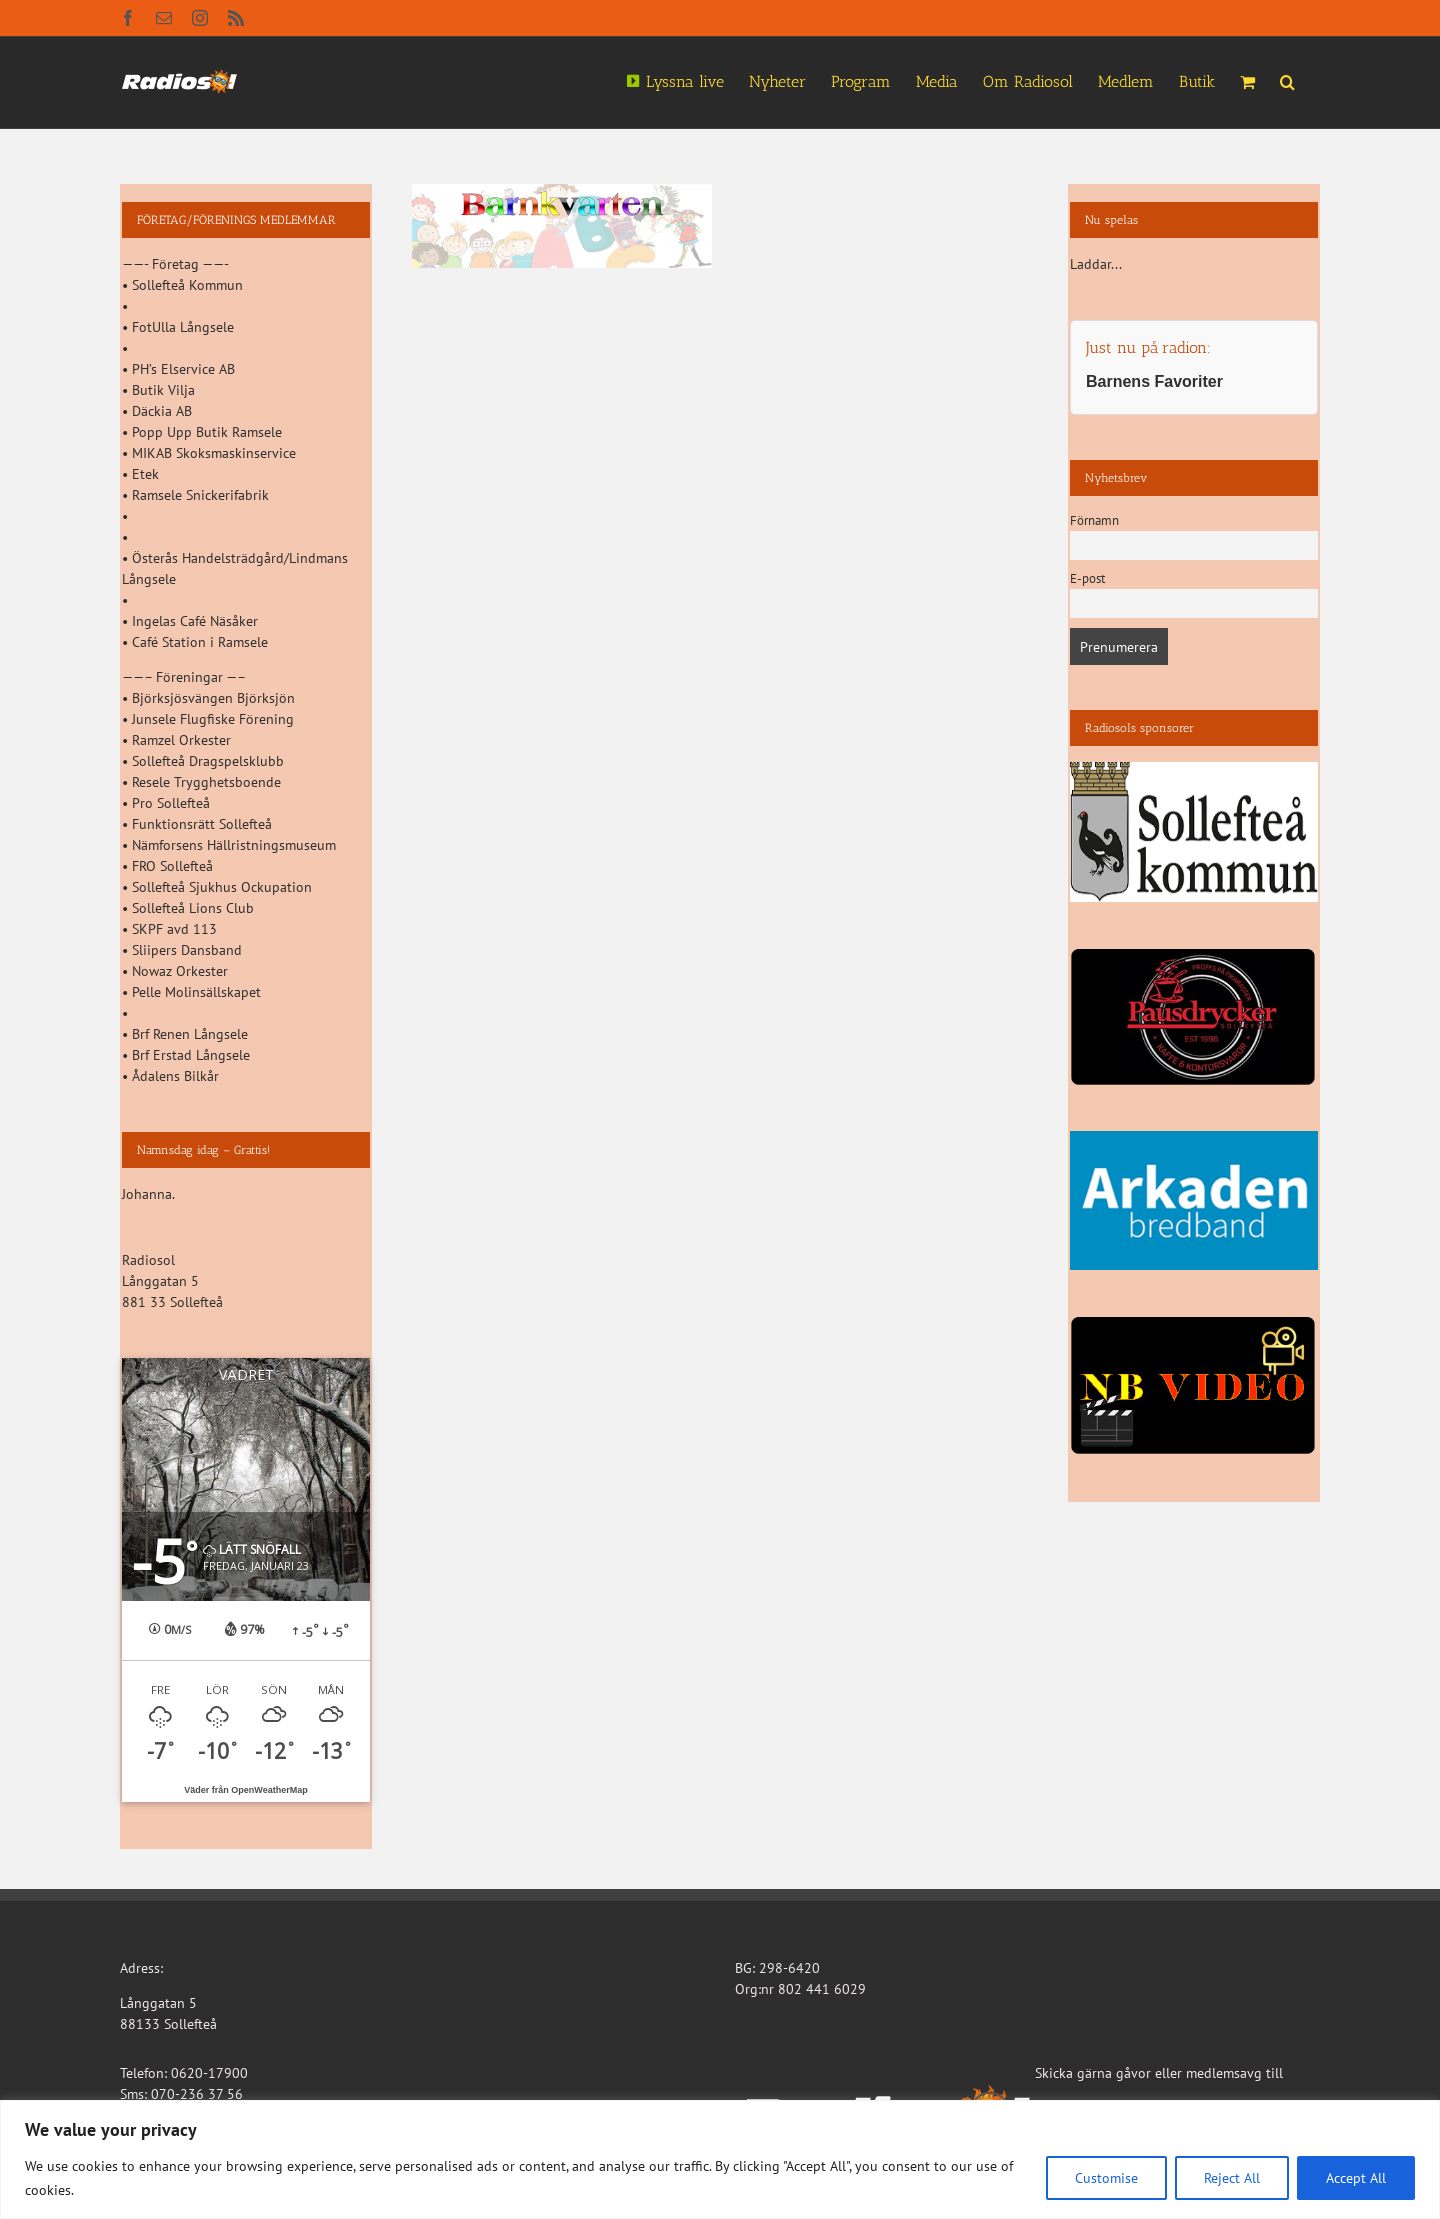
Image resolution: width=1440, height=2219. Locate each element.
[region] (720, 2159)
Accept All (1356, 2178)
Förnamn (1094, 520)
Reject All (1232, 2178)
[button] (1287, 80)
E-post (1087, 578)
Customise (1106, 2178)
